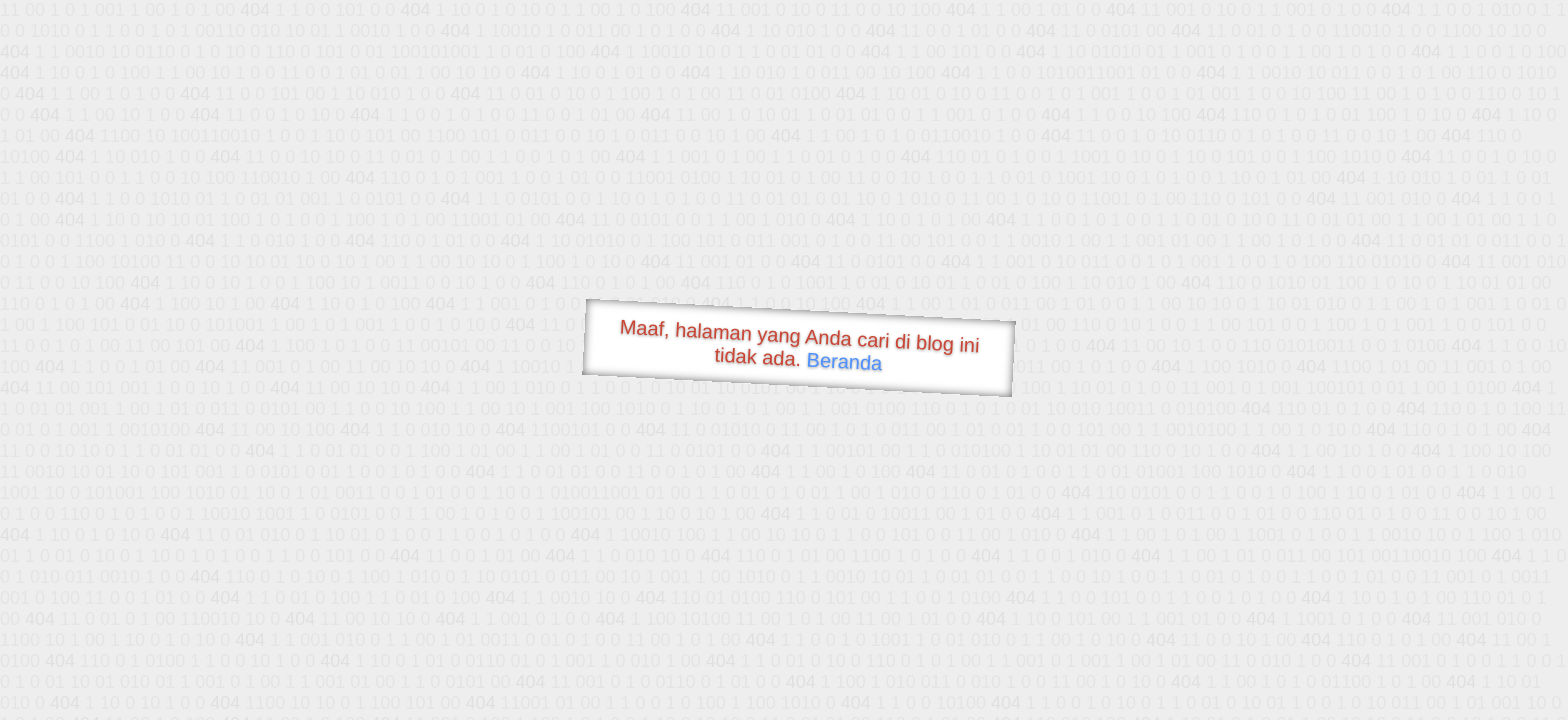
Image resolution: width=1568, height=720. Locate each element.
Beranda (844, 361)
